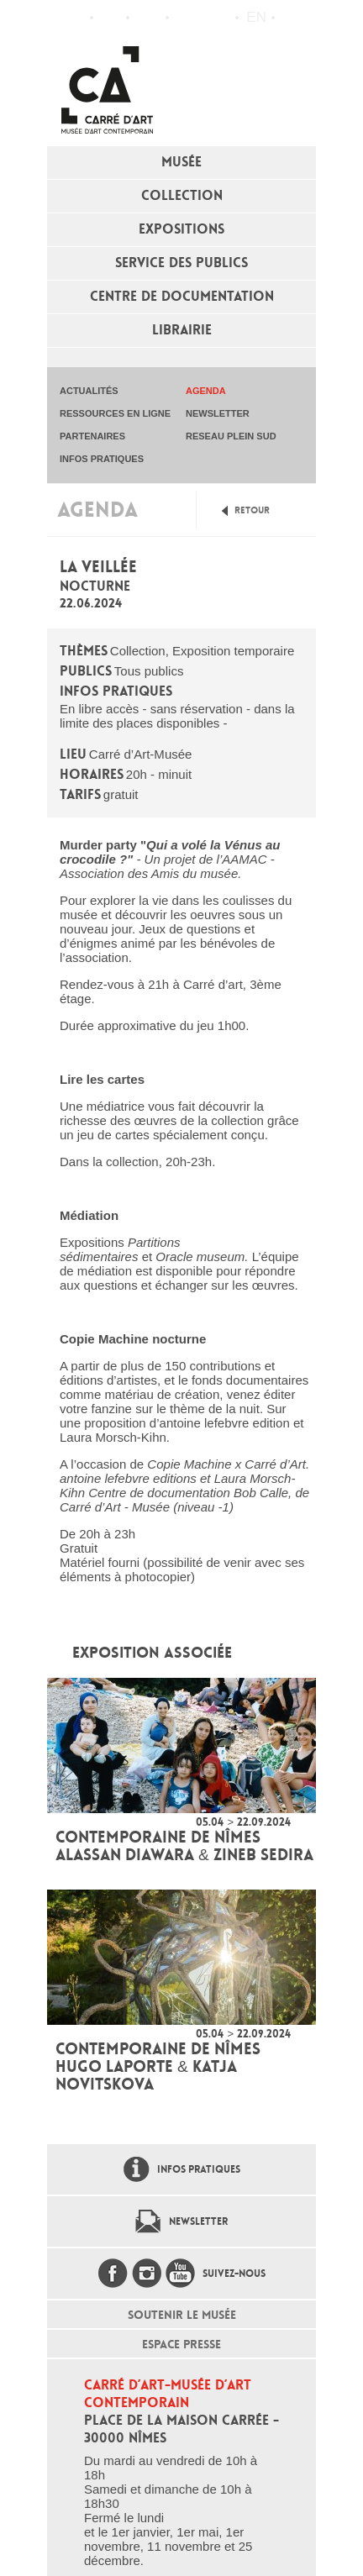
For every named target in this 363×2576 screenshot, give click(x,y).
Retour (252, 510)
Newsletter (198, 2221)
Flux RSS (185, 18)
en (256, 17)
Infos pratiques (147, 17)
